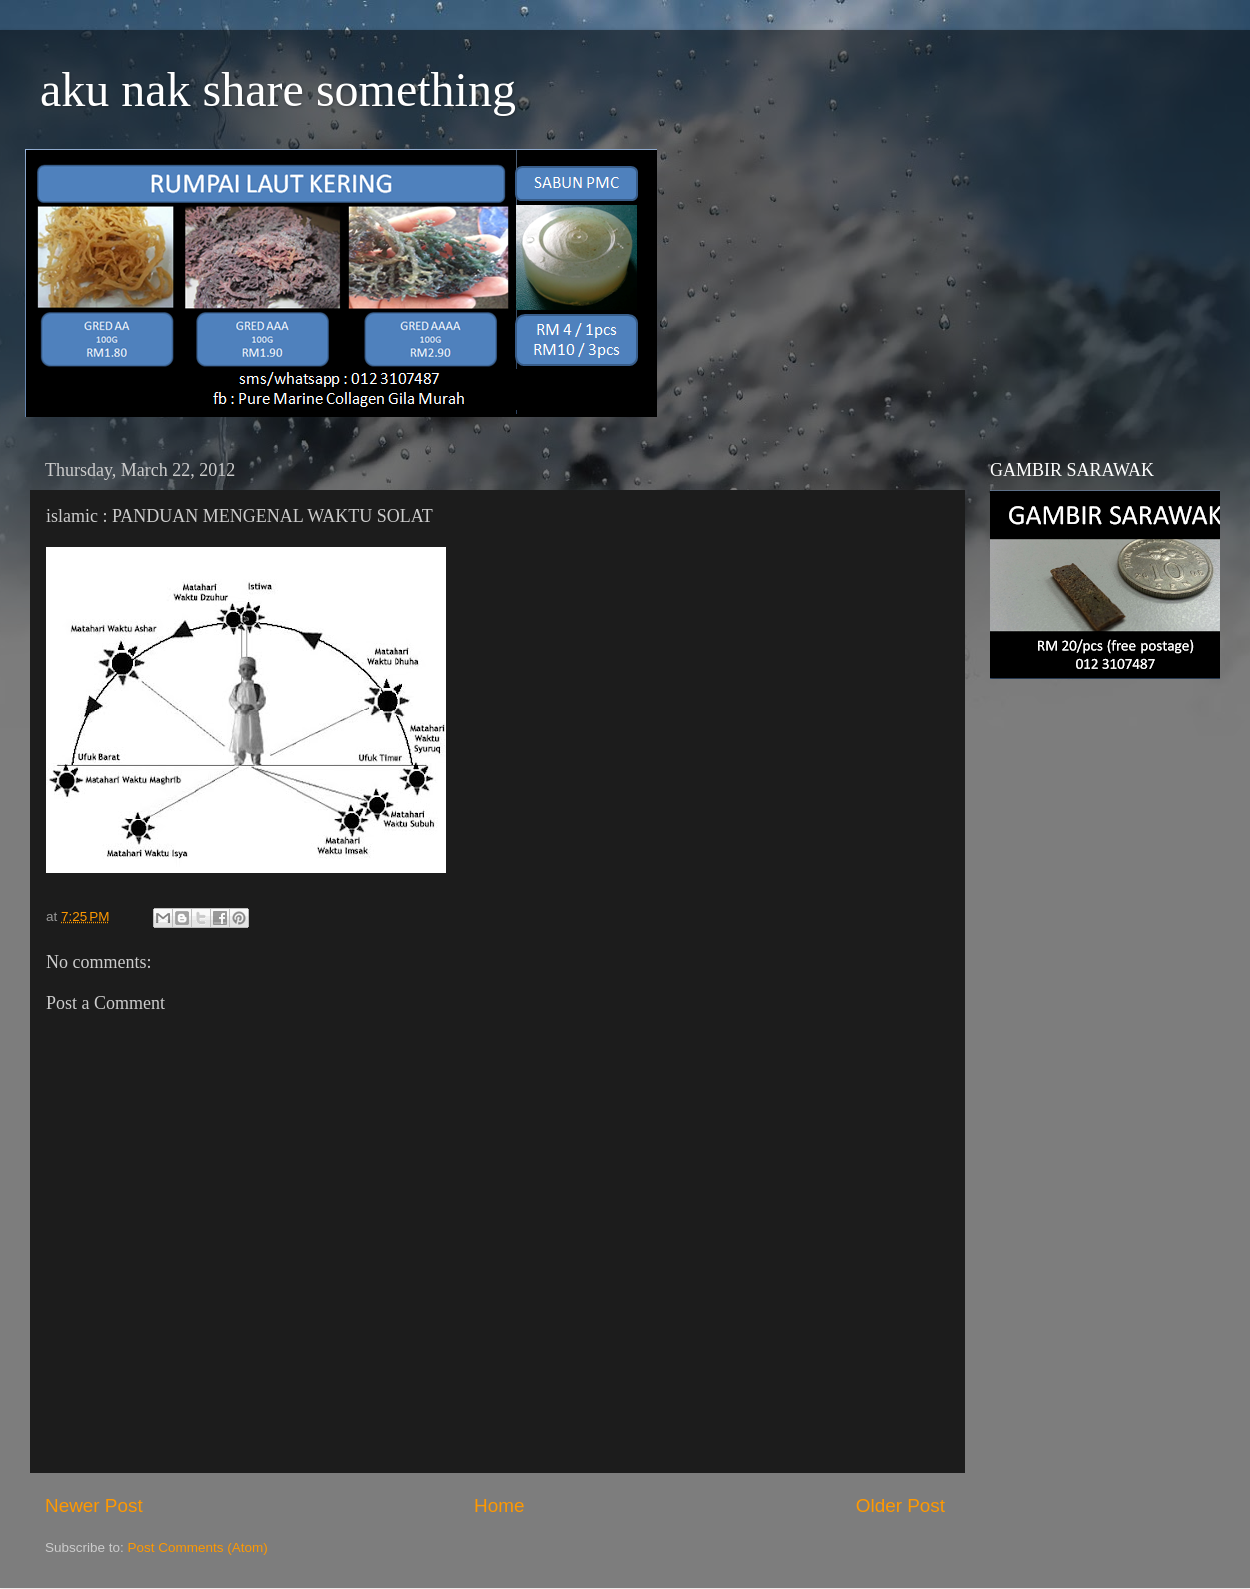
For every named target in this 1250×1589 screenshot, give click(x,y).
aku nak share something (278, 89)
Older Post (900, 1505)
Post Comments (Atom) (198, 1547)
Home (499, 1505)
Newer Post (94, 1505)
